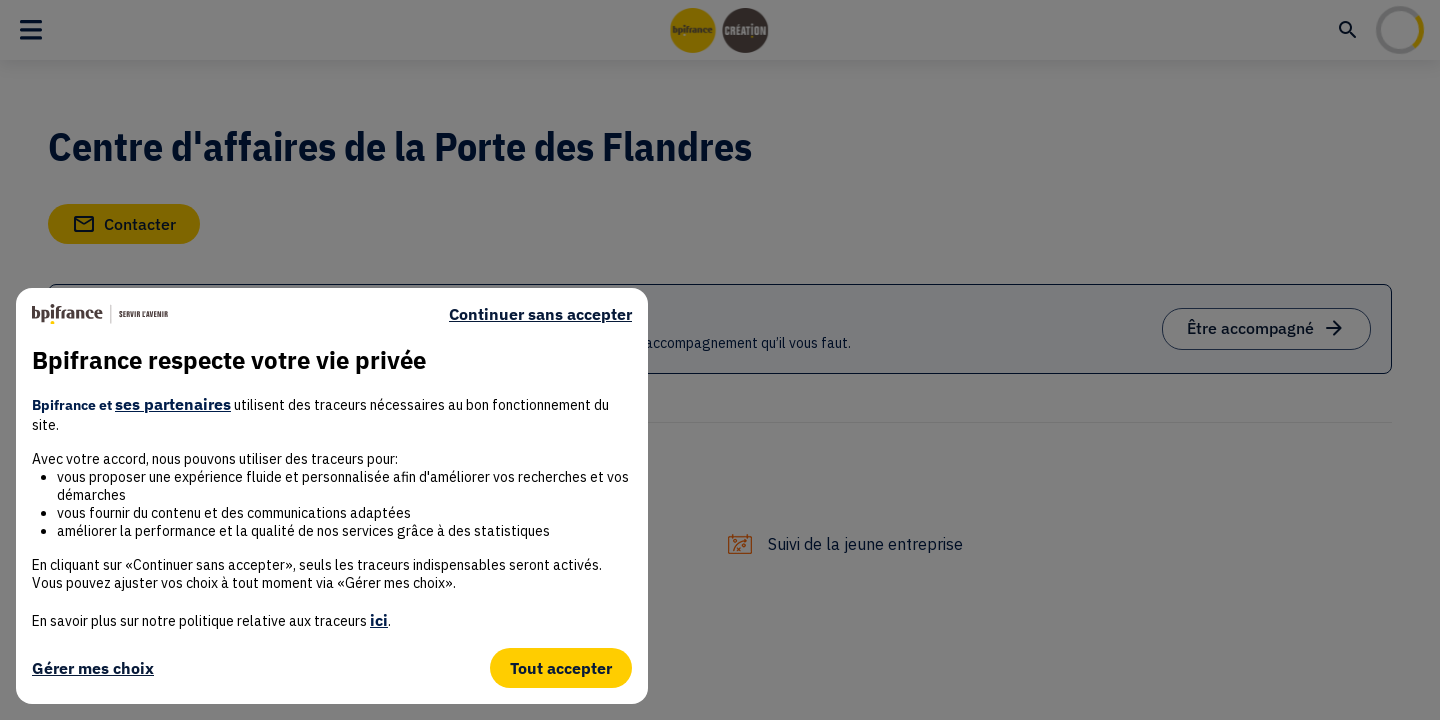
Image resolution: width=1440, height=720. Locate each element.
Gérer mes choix (93, 668)
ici (379, 620)
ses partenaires (173, 404)
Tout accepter (561, 668)
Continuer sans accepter (540, 314)
